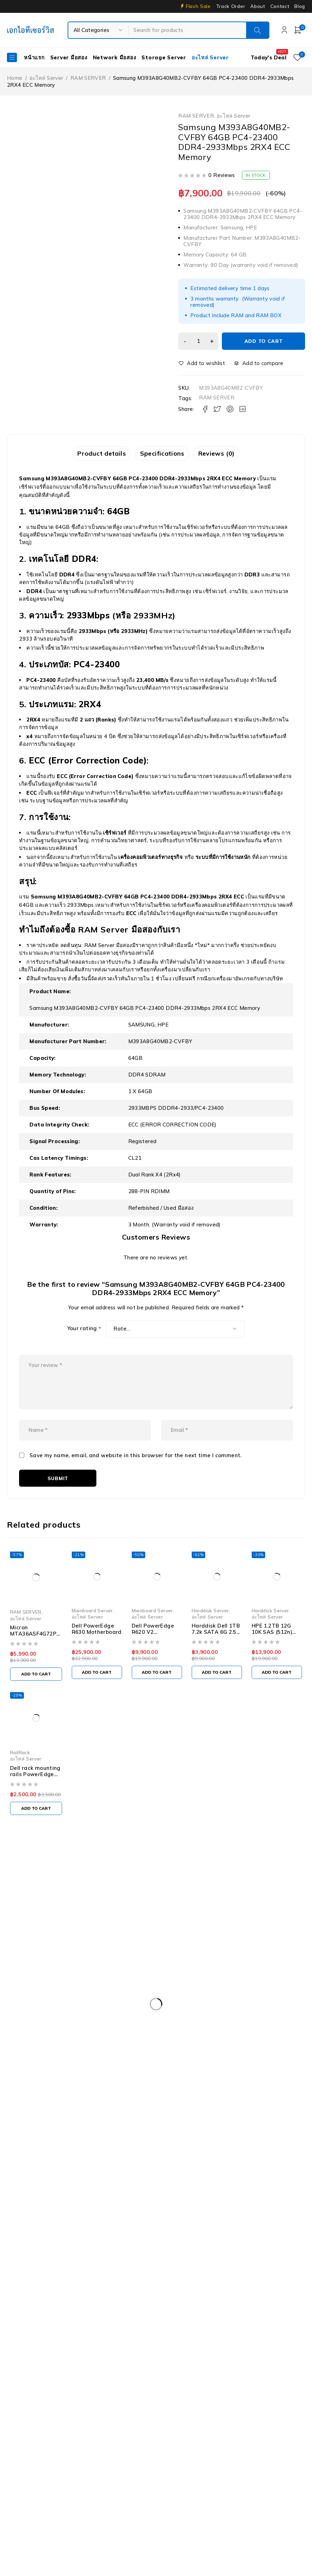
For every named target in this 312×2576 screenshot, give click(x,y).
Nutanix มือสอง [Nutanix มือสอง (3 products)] (279, 2097)
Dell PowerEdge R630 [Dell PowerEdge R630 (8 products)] (193, 2026)
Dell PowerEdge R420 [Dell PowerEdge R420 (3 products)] (265, 2012)
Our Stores (31, 1913)
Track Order (230, 6)
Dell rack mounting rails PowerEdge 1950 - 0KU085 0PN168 (35, 1795)
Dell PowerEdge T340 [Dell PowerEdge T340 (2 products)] (171, 2054)
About (257, 6)
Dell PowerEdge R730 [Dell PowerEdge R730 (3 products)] (260, 2026)
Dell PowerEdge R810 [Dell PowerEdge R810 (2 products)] (255, 2040)
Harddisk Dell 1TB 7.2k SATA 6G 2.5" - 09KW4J (220, 1651)
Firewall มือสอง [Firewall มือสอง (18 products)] (103, 2069)
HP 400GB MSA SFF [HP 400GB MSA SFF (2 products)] (37, 2083)
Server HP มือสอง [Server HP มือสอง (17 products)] (178, 2111)
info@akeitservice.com (35, 1924)
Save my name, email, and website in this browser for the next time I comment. (135, 1473)
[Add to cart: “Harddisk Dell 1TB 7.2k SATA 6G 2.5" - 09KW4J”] (221, 1685)
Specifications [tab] (162, 454)
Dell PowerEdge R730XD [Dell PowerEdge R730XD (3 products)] (42, 2040)
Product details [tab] (97, 454)
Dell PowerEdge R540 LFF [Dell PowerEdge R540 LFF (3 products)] (121, 2026)
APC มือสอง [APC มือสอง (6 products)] (27, 1997)
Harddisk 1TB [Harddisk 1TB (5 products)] (154, 2069)
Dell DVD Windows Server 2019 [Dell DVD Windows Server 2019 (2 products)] (195, 1997)
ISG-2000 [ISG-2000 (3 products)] (235, 2097)
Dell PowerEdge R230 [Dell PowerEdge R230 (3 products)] (197, 2012)
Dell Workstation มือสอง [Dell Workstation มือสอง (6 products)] (42, 2069)
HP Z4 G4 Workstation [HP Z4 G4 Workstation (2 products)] (111, 2097)
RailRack (20, 1771)
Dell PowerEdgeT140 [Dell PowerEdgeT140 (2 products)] (104, 2054)
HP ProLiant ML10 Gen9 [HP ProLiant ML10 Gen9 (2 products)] (241, 2083)
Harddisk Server (214, 1630)
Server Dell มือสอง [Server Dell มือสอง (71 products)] (120, 2111)
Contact (279, 6)
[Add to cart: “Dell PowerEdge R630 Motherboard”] (98, 1692)
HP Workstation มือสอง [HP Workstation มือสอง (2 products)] (41, 2097)
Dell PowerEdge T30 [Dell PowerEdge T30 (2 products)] (38, 2054)
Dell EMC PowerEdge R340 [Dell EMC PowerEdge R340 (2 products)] (45, 2012)
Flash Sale (198, 6)
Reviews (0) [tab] (221, 454)
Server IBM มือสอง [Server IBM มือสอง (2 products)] (236, 2111)
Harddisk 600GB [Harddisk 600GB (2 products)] (253, 2069)
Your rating (84, 1329)
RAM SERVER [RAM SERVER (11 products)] (67, 2111)
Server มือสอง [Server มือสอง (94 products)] (29, 2125)
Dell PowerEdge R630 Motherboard (97, 1648)
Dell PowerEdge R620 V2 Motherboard (154, 1651)
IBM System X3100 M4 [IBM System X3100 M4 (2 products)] (181, 2097)
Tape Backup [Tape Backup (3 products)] (129, 2125)
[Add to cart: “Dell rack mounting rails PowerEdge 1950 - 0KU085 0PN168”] (36, 1826)
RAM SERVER (88, 78)
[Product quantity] (197, 341)
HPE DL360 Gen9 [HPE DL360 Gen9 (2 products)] (96, 2083)
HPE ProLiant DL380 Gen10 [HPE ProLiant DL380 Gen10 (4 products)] (165, 2083)
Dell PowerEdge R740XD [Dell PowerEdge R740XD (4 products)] (185, 2040)
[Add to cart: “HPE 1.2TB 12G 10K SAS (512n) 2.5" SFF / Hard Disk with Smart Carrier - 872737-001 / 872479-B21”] (283, 1692)
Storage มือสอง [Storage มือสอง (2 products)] (80, 2125)
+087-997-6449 (31, 1935)
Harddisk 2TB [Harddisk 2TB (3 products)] (202, 2069)
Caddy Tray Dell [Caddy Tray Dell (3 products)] (75, 1997)
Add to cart (262, 341)
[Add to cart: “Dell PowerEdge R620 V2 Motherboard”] (159, 1692)
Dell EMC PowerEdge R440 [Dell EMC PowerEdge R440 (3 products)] (124, 2012)
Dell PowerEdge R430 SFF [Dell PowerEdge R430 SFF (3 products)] (44, 2026)
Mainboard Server (92, 1630)
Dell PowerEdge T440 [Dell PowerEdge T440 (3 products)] (239, 2054)
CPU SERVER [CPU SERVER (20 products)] (125, 1997)
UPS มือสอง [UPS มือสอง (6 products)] (175, 2125)
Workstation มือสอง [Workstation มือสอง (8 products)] (228, 2125)
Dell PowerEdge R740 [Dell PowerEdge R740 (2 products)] (113, 2040)
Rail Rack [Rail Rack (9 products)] (24, 2111)
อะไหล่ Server (46, 78)
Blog (299, 6)
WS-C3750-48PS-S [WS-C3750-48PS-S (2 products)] (37, 2140)
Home (15, 78)
